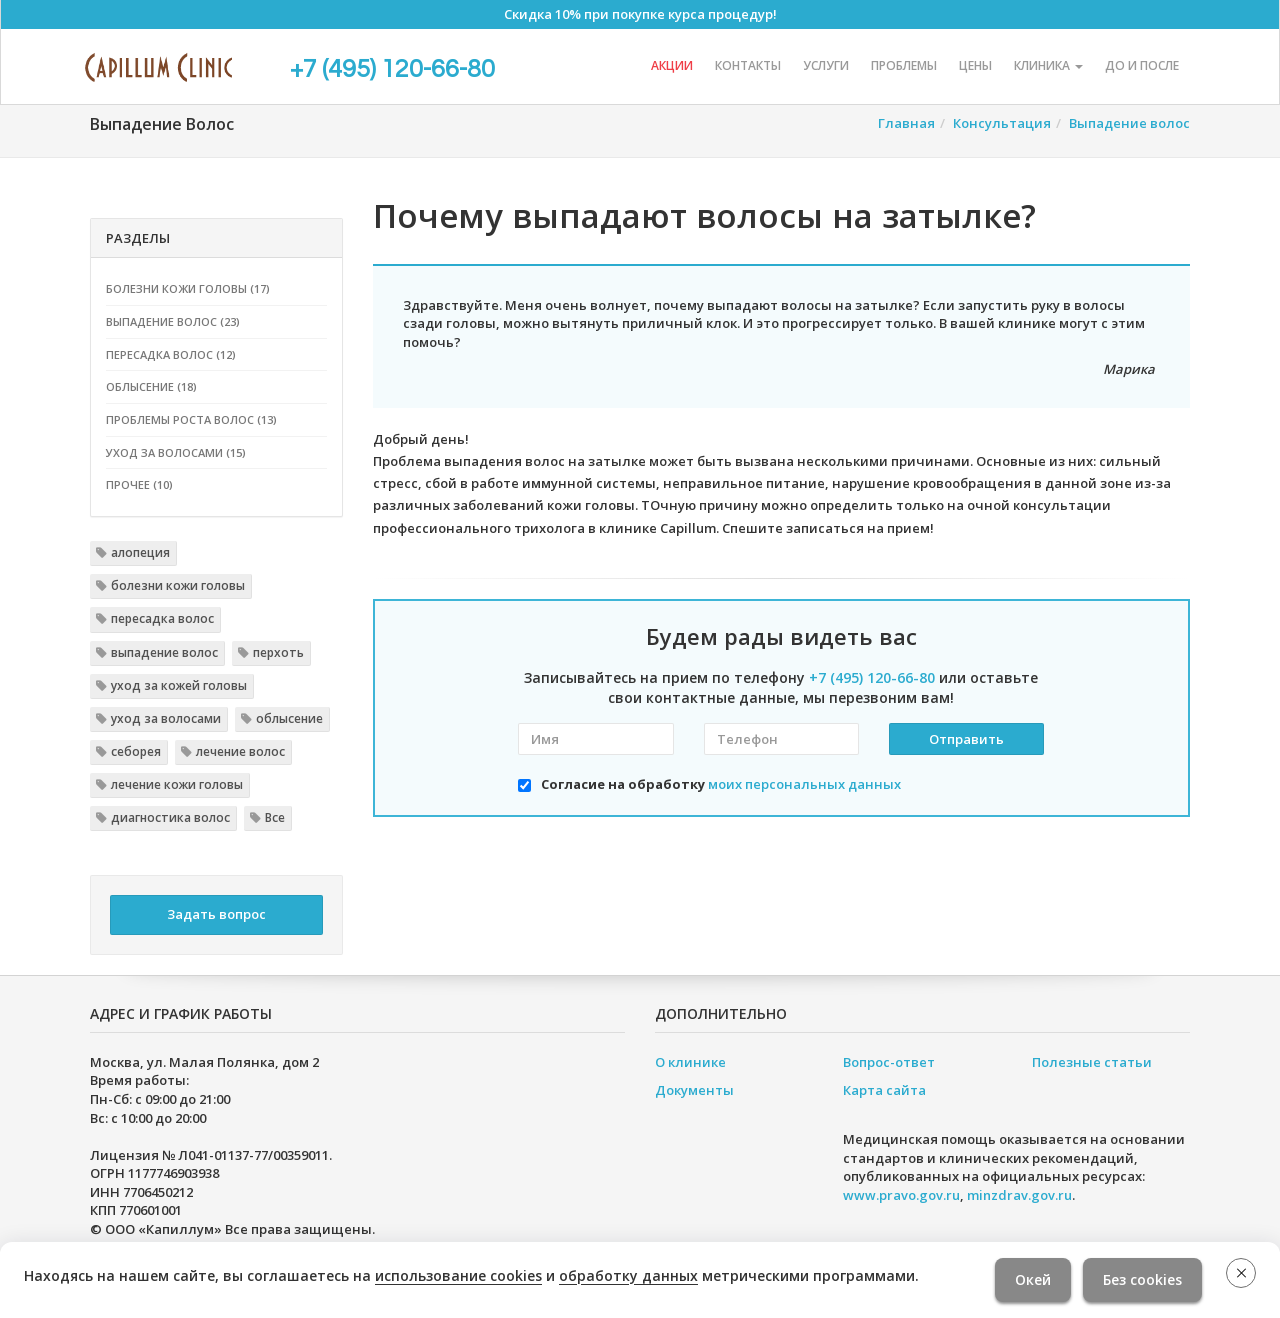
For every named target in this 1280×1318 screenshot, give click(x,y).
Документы (694, 1090)
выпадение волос (164, 652)
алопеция (140, 552)
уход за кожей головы (179, 685)
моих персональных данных (804, 784)
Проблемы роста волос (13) (191, 419)
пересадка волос (162, 618)
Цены (975, 65)
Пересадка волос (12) (171, 354)
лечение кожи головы (177, 784)
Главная (906, 123)
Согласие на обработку (721, 784)
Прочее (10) (139, 484)
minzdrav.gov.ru (1019, 1195)
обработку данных (628, 1275)
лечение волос (240, 751)
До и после (1142, 65)
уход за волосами (166, 718)
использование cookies (458, 1275)
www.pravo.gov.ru (901, 1195)
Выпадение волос (1129, 123)
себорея (136, 751)
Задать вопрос (216, 914)
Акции (672, 65)
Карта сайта (884, 1090)
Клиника (1048, 65)
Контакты (748, 65)
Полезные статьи (1092, 1062)
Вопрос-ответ (889, 1062)
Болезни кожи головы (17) (188, 288)
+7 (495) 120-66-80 (392, 69)
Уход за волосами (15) (176, 452)
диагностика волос (170, 817)
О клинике (690, 1062)
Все (275, 817)
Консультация (1002, 123)
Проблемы (904, 65)
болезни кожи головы (178, 585)
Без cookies (1142, 1279)
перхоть (278, 652)
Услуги (826, 65)
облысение (289, 718)
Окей (1033, 1279)
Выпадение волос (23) (173, 321)
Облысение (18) (151, 386)
